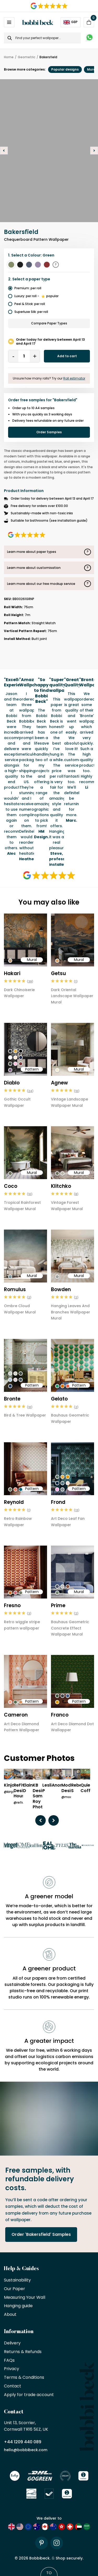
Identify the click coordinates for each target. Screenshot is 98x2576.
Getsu (58, 973)
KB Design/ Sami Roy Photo (41, 1796)
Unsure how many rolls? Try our (49, 378)
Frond (58, 1502)
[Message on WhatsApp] (89, 38)
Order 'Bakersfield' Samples (41, 2234)
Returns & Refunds (23, 2352)
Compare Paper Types (49, 323)
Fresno (12, 1605)
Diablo (12, 1082)
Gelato (59, 1398)
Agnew (59, 1082)
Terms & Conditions (24, 2377)
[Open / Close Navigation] (9, 22)
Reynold (14, 1502)
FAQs (9, 2360)
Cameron (16, 1714)
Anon (57, 1785)
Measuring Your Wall (24, 2297)
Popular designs (65, 69)
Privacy (11, 2369)
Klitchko (61, 1186)
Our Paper (14, 2289)
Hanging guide (18, 2306)
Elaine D (29, 1788)
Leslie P (48, 1788)
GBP (71, 22)
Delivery (12, 2343)
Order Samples (49, 432)
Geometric (26, 57)
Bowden (61, 1289)
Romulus (15, 1289)
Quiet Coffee (88, 1788)
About (10, 2314)
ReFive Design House (21, 1791)
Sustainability (17, 2280)
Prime (58, 1605)
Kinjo (9, 1785)
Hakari (12, 973)
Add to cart (67, 356)
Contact (12, 2386)
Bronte (12, 1398)
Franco (59, 1714)
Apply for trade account (29, 2395)
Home (9, 57)
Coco (10, 1186)
